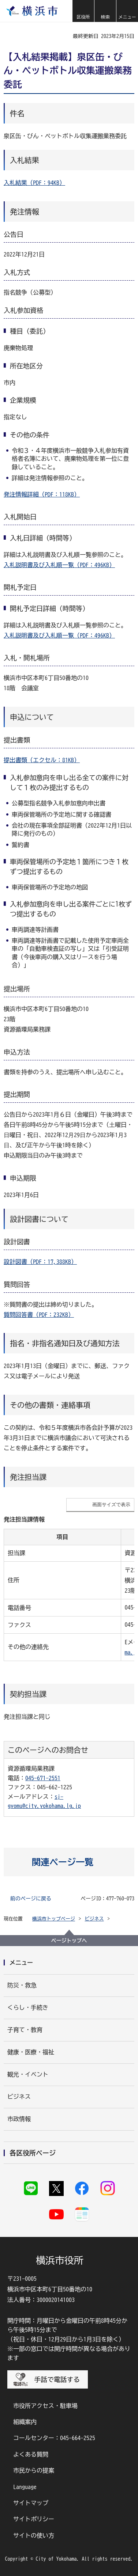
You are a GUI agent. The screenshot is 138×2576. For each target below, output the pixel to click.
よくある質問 (30, 2454)
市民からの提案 (33, 2470)
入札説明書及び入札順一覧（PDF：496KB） (59, 565)
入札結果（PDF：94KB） (34, 183)
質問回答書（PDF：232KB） (39, 1315)
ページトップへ (69, 1940)
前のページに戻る (30, 1898)
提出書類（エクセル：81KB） (42, 760)
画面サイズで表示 (111, 1504)
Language (25, 2487)
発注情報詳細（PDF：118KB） (42, 494)
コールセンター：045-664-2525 (54, 2438)
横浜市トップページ (53, 1918)
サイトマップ (30, 2503)
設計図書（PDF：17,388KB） (40, 1262)
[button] (83, 11)
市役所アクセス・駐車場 (45, 2406)
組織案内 (25, 2422)
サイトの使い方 (33, 2535)
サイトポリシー (33, 2519)
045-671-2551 (42, 1778)
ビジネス (94, 1918)
